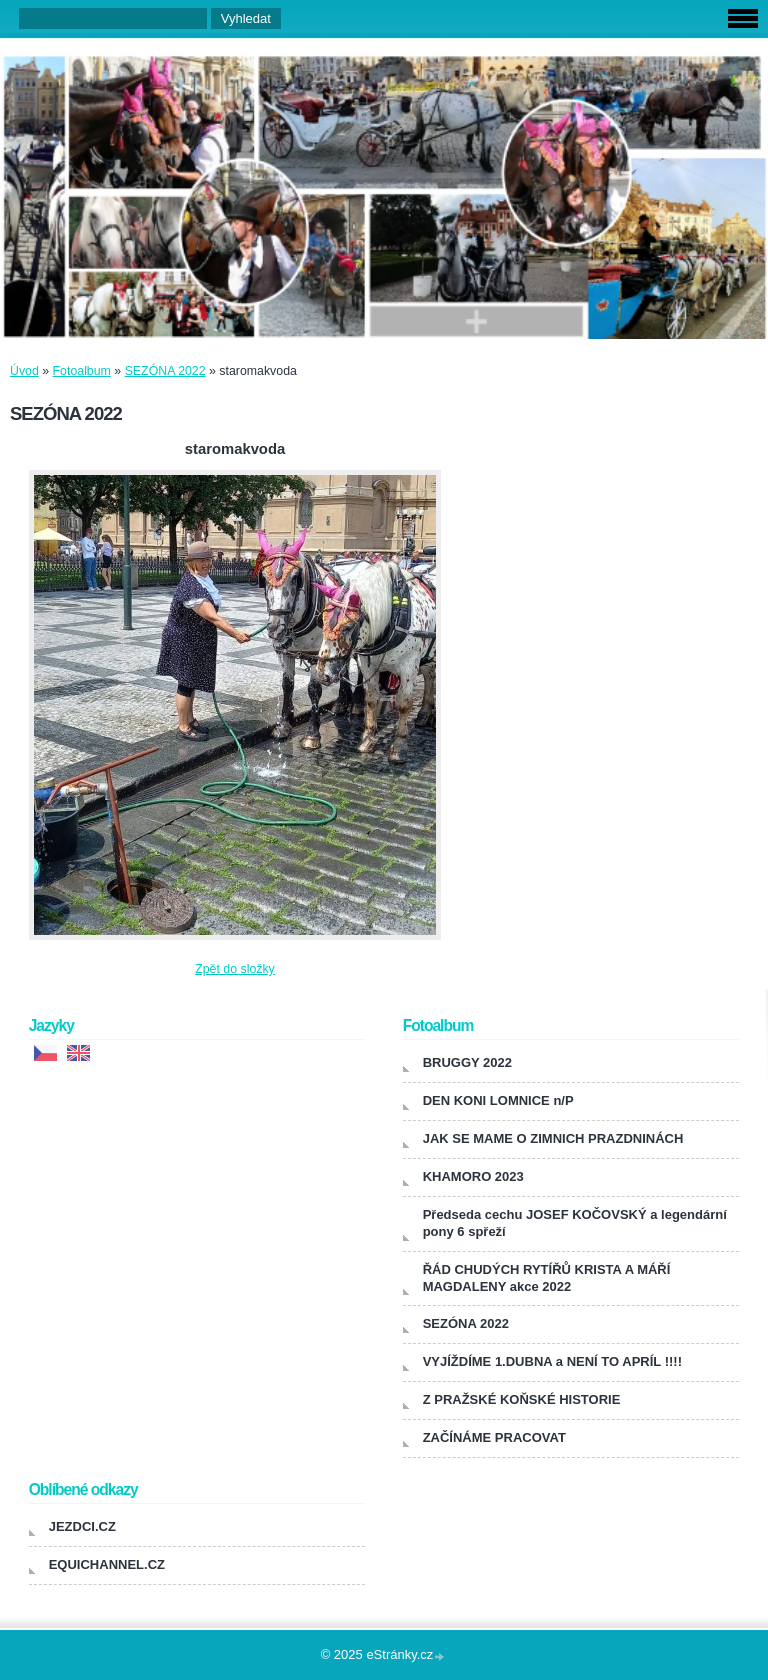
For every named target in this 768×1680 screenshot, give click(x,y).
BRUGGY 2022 (467, 1062)
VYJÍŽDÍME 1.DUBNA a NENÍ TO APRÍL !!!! (552, 1361)
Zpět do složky (235, 969)
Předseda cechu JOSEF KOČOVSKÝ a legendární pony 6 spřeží (575, 1223)
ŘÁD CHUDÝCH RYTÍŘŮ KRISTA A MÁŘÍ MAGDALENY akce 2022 (547, 1278)
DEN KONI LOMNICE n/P (498, 1100)
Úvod (24, 371)
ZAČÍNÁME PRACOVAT (494, 1437)
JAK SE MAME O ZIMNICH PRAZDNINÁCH (553, 1138)
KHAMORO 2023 (473, 1176)
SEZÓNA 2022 (165, 371)
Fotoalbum (82, 371)
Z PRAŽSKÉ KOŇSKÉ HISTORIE (522, 1399)
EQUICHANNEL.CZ (107, 1564)
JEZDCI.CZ (82, 1526)
